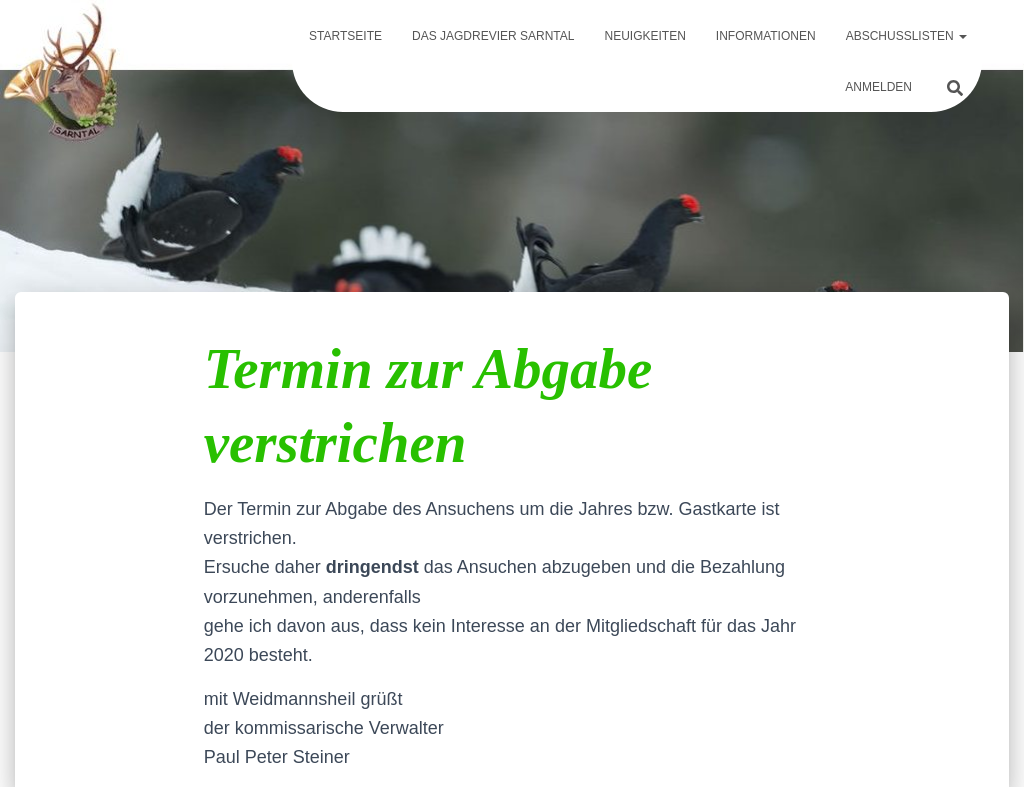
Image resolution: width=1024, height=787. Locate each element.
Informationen (766, 36)
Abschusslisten (906, 36)
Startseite (345, 36)
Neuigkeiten (644, 36)
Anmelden (878, 87)
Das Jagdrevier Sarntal (493, 36)
